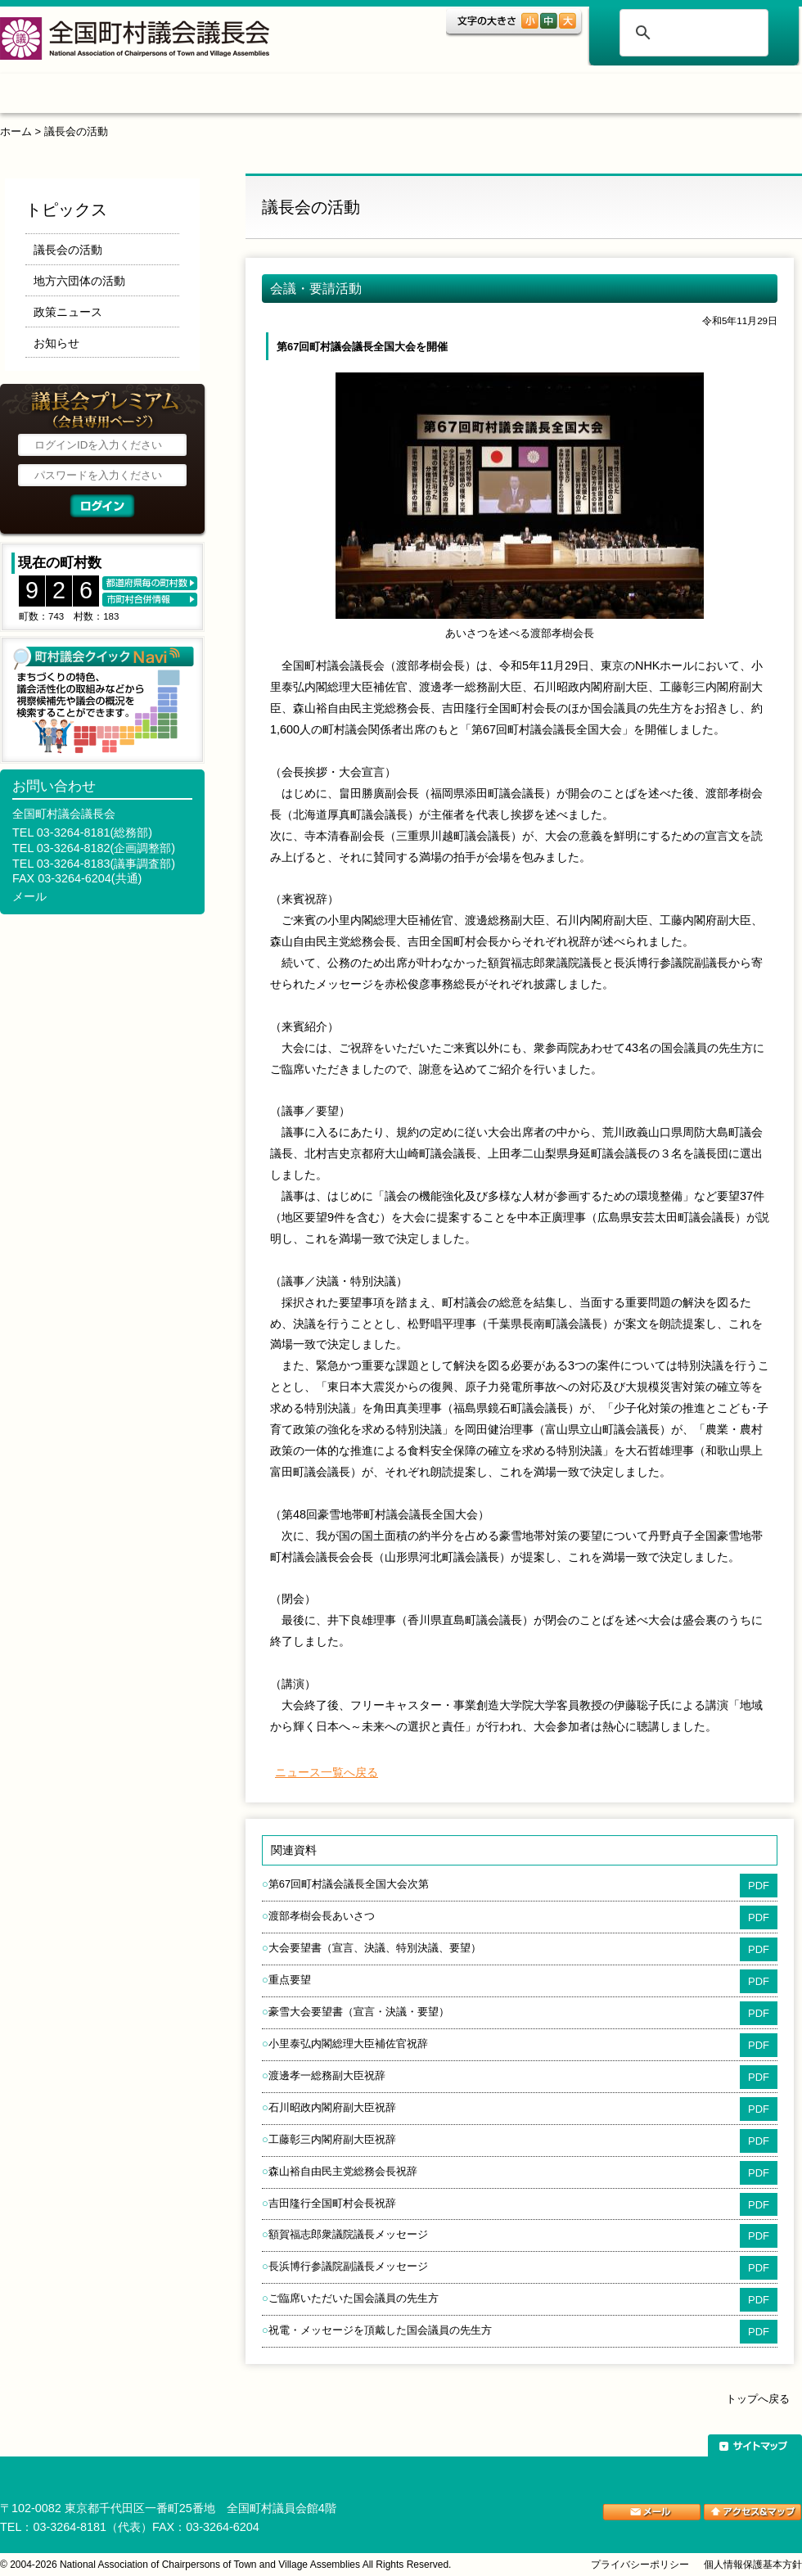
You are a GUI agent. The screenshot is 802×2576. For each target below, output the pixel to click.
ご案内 (594, 96)
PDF (758, 1885)
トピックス (162, 96)
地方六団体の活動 (79, 280)
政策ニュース (68, 311)
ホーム (52, 96)
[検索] (691, 33)
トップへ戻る (758, 2399)
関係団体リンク (724, 96)
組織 (267, 96)
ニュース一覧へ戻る (326, 1772)
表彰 (493, 96)
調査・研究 (380, 96)
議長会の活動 (76, 131)
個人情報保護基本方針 (753, 2564)
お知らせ (56, 343)
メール (29, 896)
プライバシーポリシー (640, 2564)
